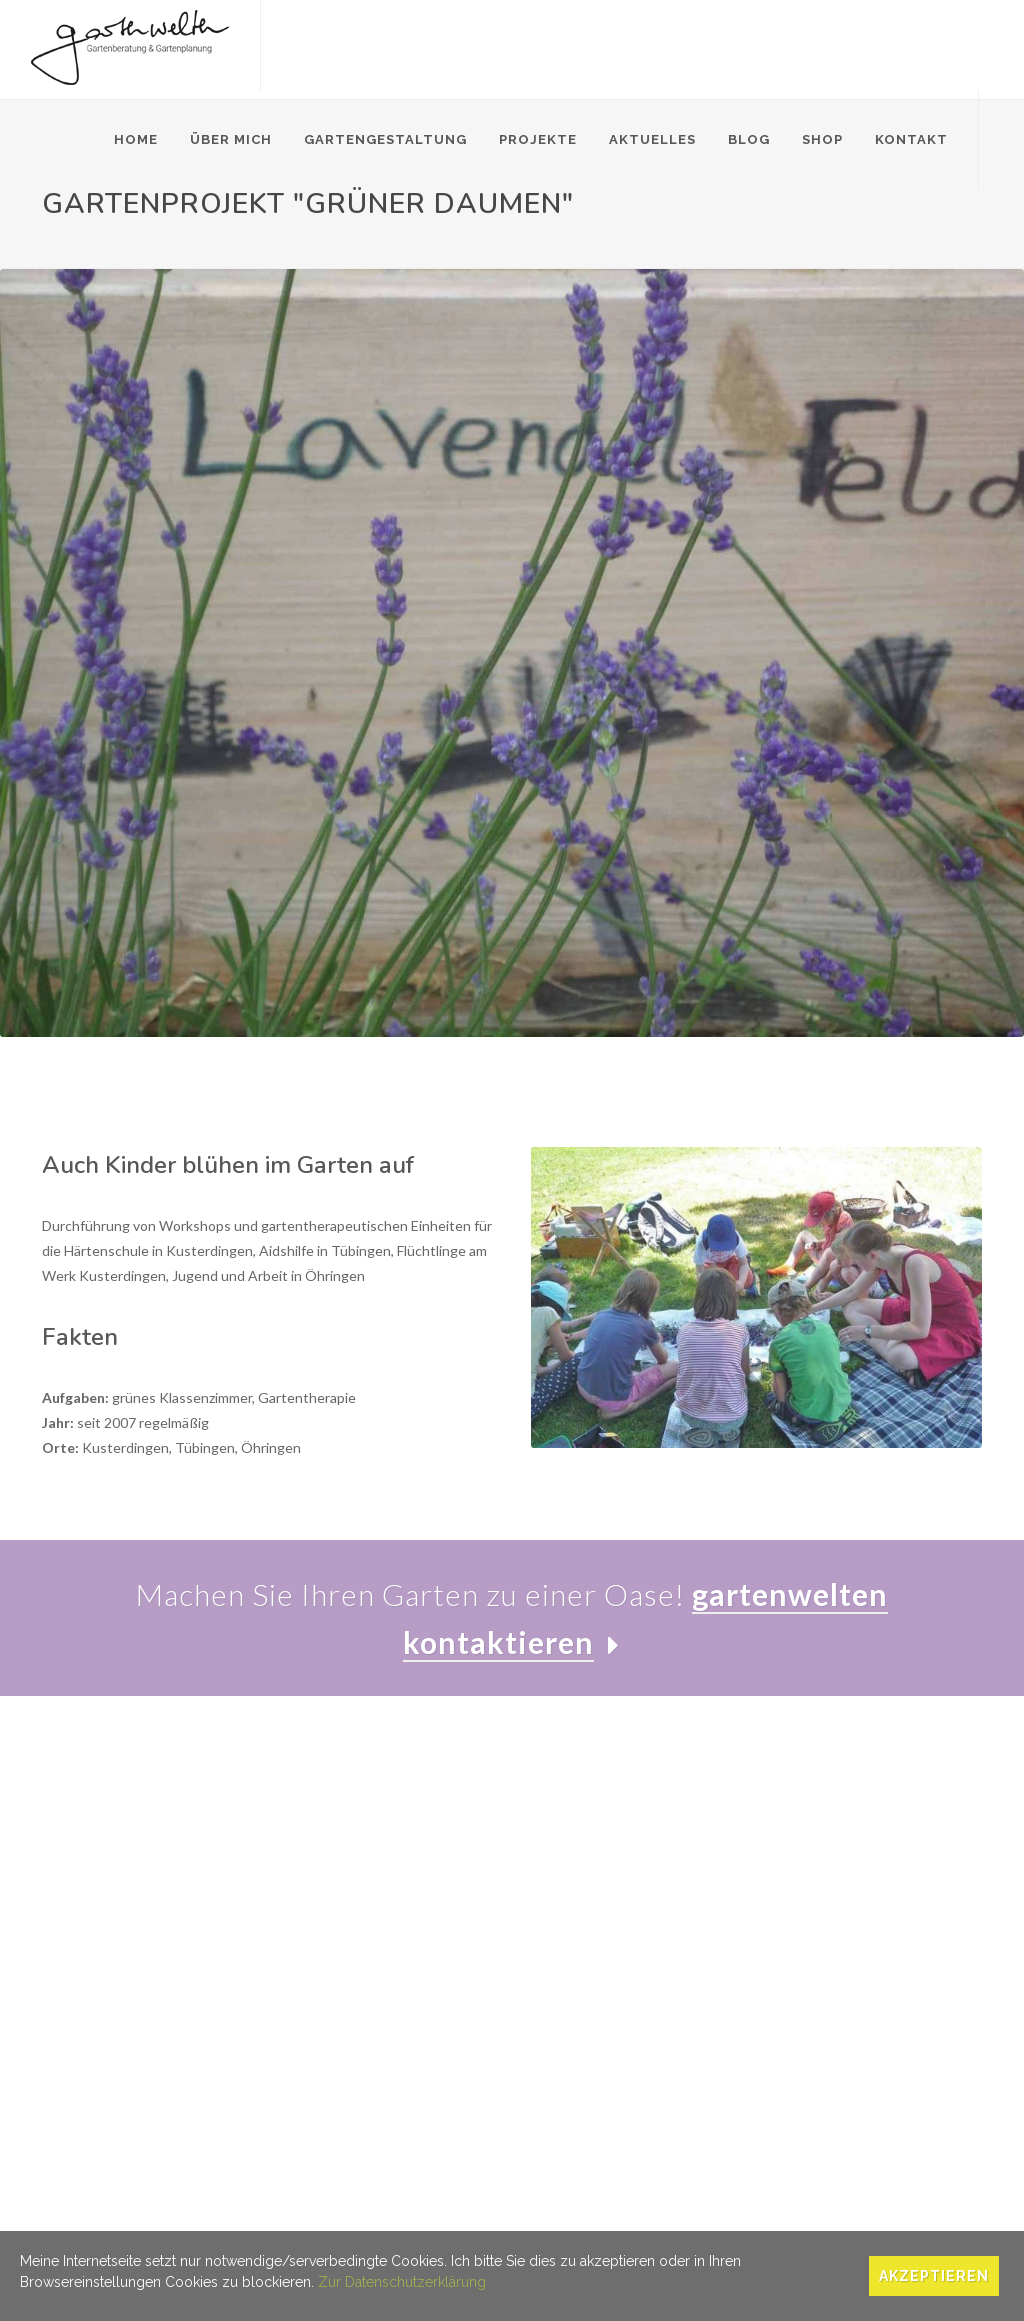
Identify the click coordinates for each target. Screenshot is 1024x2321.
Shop (822, 139)
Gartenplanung (318, 1868)
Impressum (77, 2226)
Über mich (231, 139)
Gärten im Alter (319, 1926)
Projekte (538, 139)
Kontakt (911, 139)
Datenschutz (163, 2226)
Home (136, 139)
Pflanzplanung (315, 1897)
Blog (749, 139)
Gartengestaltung (385, 139)
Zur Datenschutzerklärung (402, 2282)
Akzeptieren (934, 2276)
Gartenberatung (322, 1839)
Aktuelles (652, 139)
